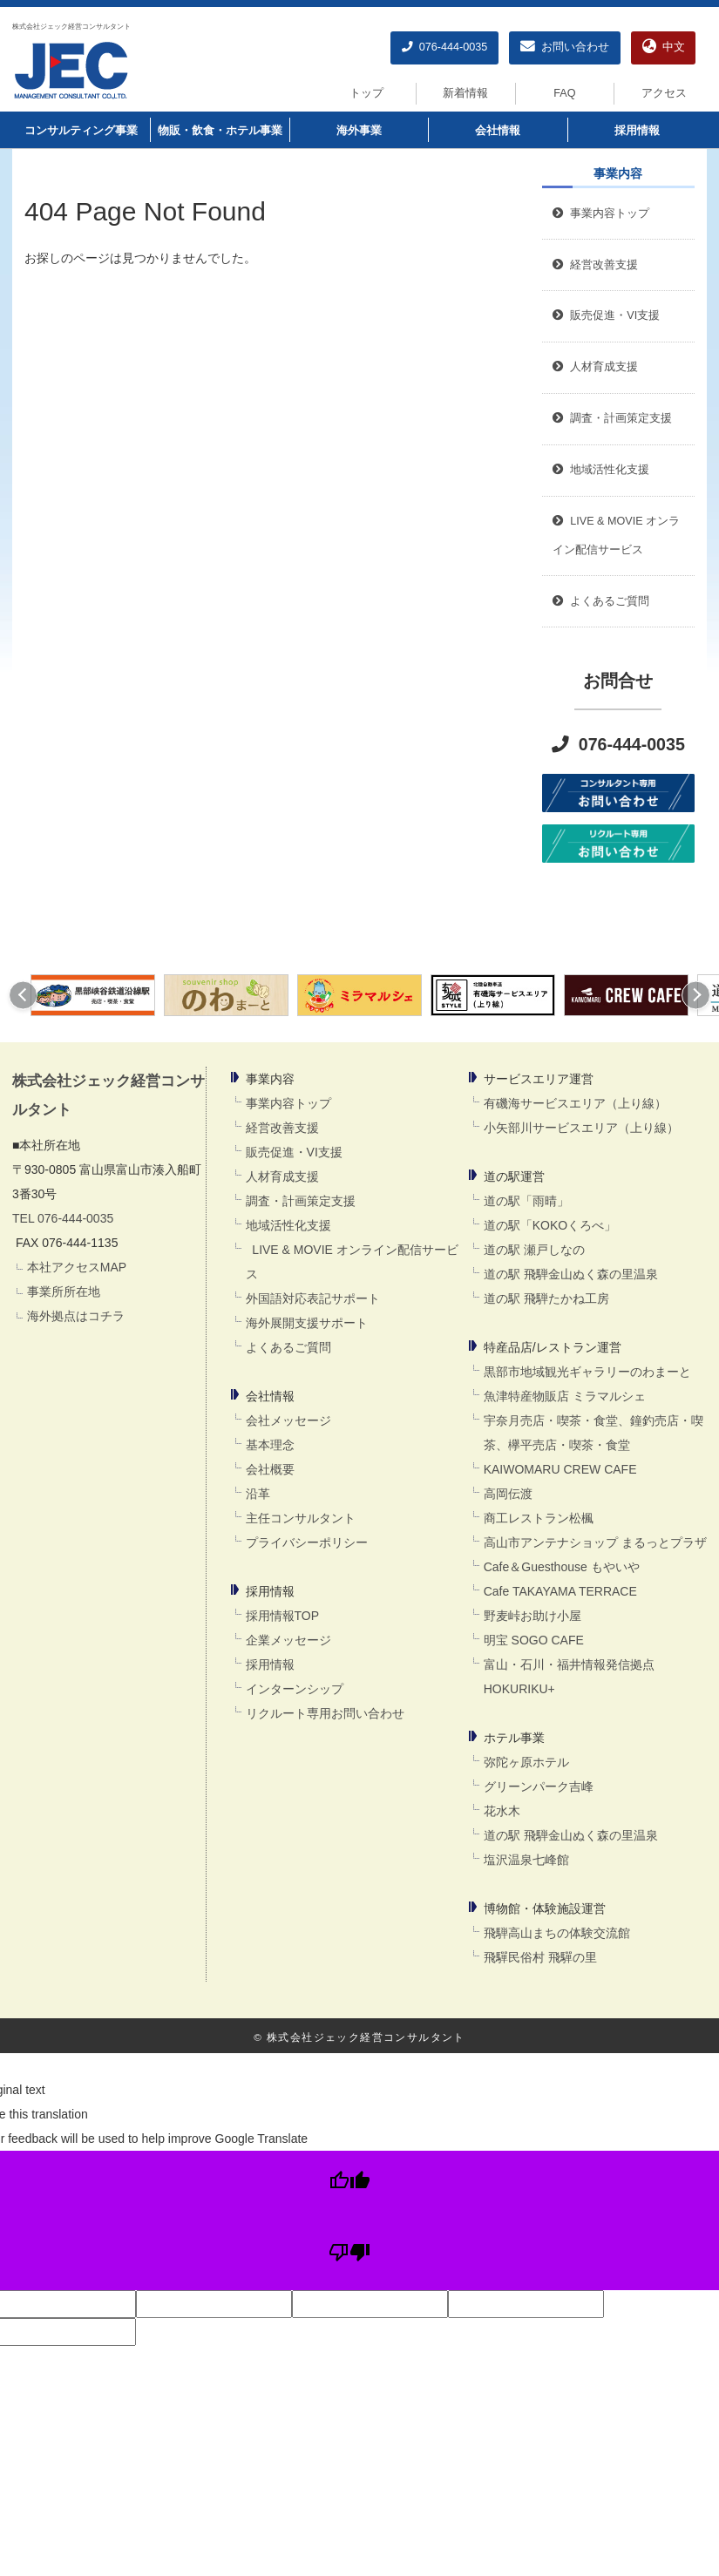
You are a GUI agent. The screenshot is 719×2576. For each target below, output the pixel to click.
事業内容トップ (601, 213)
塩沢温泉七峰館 (526, 1860)
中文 (663, 47)
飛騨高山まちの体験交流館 (557, 1933)
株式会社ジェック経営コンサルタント (71, 26)
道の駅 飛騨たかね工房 (546, 1298)
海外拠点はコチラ (76, 1316)
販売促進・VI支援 (294, 1152)
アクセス (664, 93)
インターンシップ (294, 1689)
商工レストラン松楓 (539, 1518)
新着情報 (465, 93)
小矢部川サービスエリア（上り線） (581, 1128)
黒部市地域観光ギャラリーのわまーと (587, 1372)
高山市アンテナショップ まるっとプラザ (595, 1542)
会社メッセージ (288, 1420)
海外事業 (359, 131)
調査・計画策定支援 (301, 1201)
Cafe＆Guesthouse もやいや (562, 1567)
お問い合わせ (564, 47)
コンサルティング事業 (81, 131)
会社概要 (270, 1469)
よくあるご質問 (288, 1347)
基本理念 (270, 1445)
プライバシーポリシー (307, 1542)
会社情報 (497, 131)
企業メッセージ (288, 1640)
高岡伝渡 (508, 1494)
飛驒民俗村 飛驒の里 (540, 1957)
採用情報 (637, 131)
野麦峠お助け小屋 (532, 1616)
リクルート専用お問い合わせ (325, 1713)
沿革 (258, 1494)
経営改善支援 (595, 265)
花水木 (502, 1811)
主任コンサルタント (301, 1518)
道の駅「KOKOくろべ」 (550, 1225)
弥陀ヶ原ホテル (526, 1762)
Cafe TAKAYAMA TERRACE (560, 1591)
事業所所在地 (63, 1291)
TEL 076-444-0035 (62, 1218)
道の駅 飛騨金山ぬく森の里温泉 (571, 1274)
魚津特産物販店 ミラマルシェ (565, 1396)
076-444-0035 (444, 47)
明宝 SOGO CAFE (534, 1640)
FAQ (564, 93)
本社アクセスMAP (76, 1267)
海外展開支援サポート (307, 1323)
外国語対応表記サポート (313, 1298)
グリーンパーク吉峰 (539, 1786)
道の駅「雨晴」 (526, 1201)
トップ (366, 93)
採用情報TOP (283, 1616)
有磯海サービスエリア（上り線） (575, 1103)
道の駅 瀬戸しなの (534, 1250)
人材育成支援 (282, 1176)
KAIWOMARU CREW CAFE (560, 1469)
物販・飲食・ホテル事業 (220, 131)
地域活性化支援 (288, 1225)
